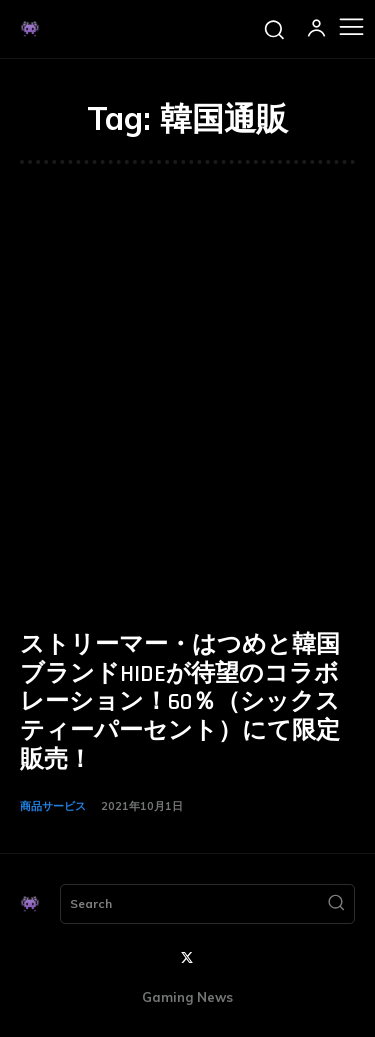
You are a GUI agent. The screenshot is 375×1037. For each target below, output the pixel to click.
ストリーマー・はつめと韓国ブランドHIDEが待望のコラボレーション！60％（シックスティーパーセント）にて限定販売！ (180, 702)
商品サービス (53, 806)
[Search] (336, 904)
